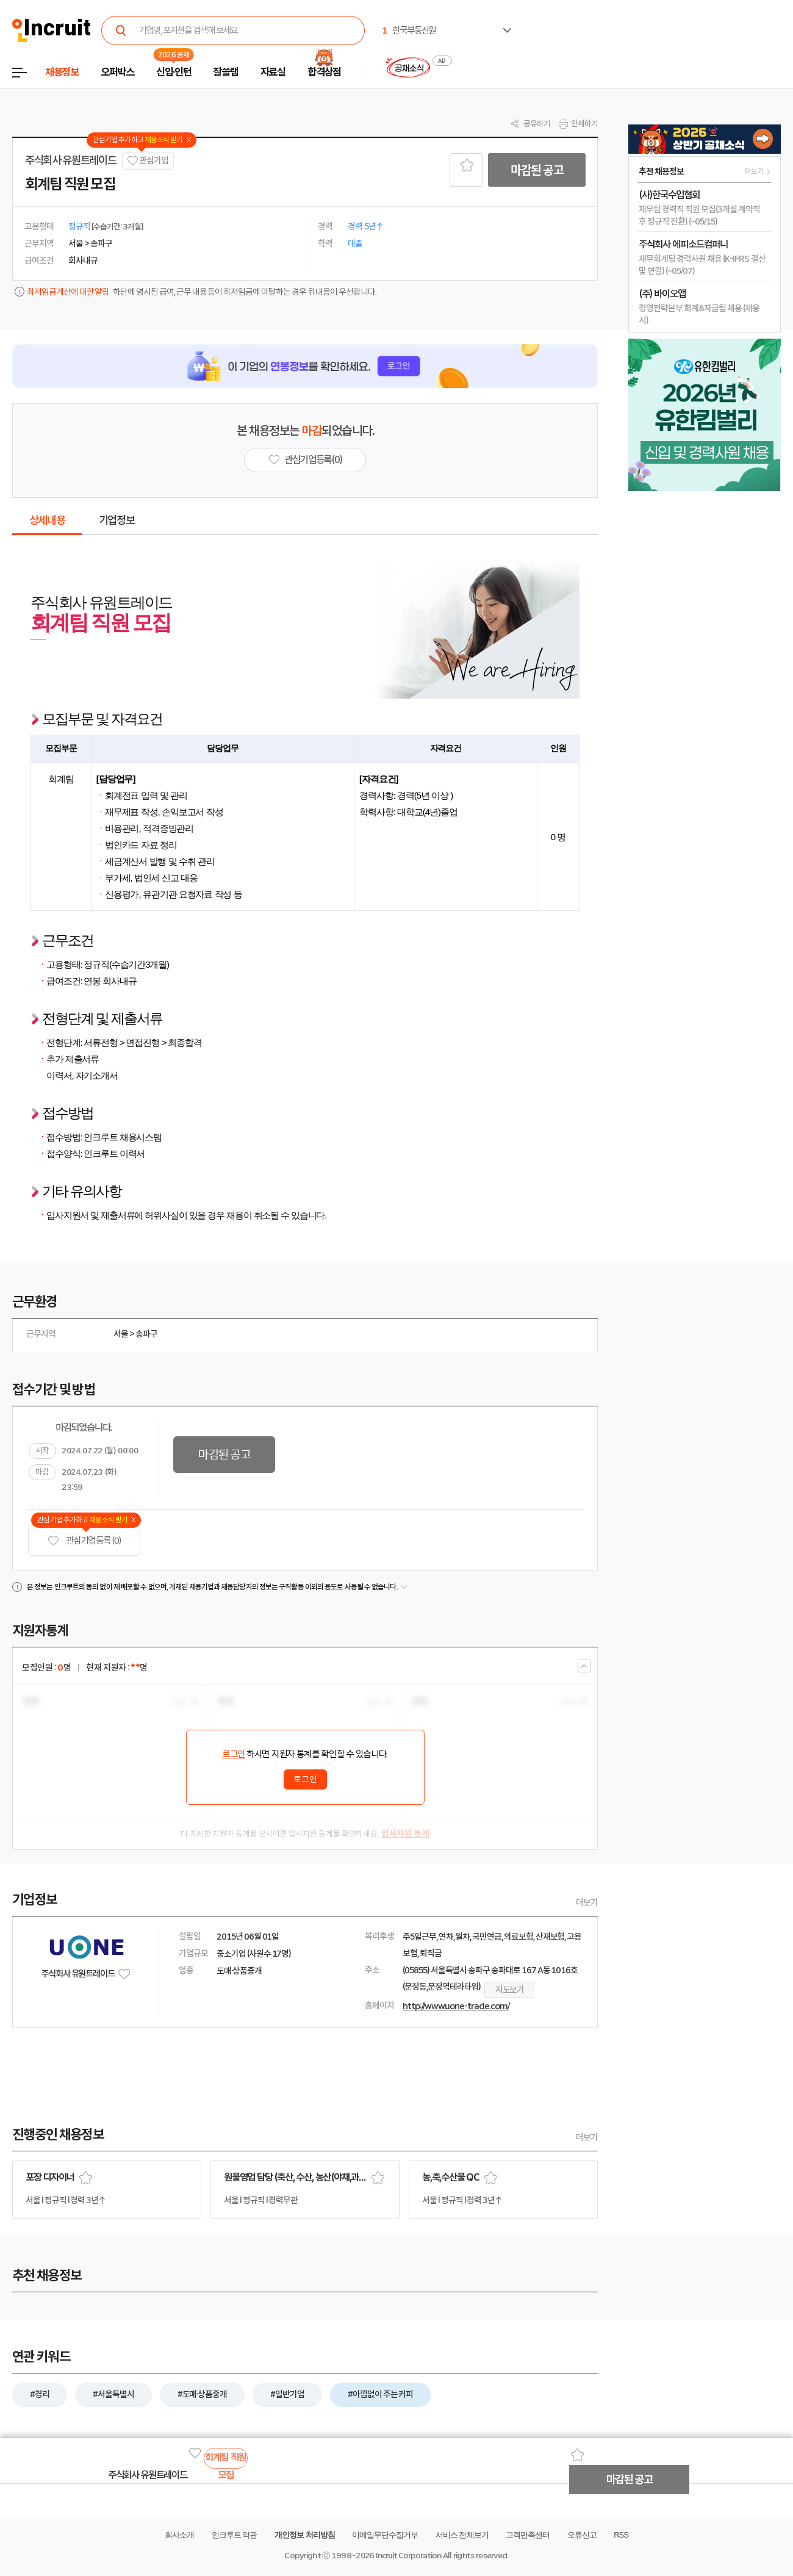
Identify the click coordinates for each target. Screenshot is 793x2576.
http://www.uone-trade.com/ (456, 2006)
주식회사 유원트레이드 (70, 160)
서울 (120, 1333)
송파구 (146, 1333)
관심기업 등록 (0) (84, 1540)
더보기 (587, 1902)
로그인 (233, 1754)
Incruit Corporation (408, 2555)
